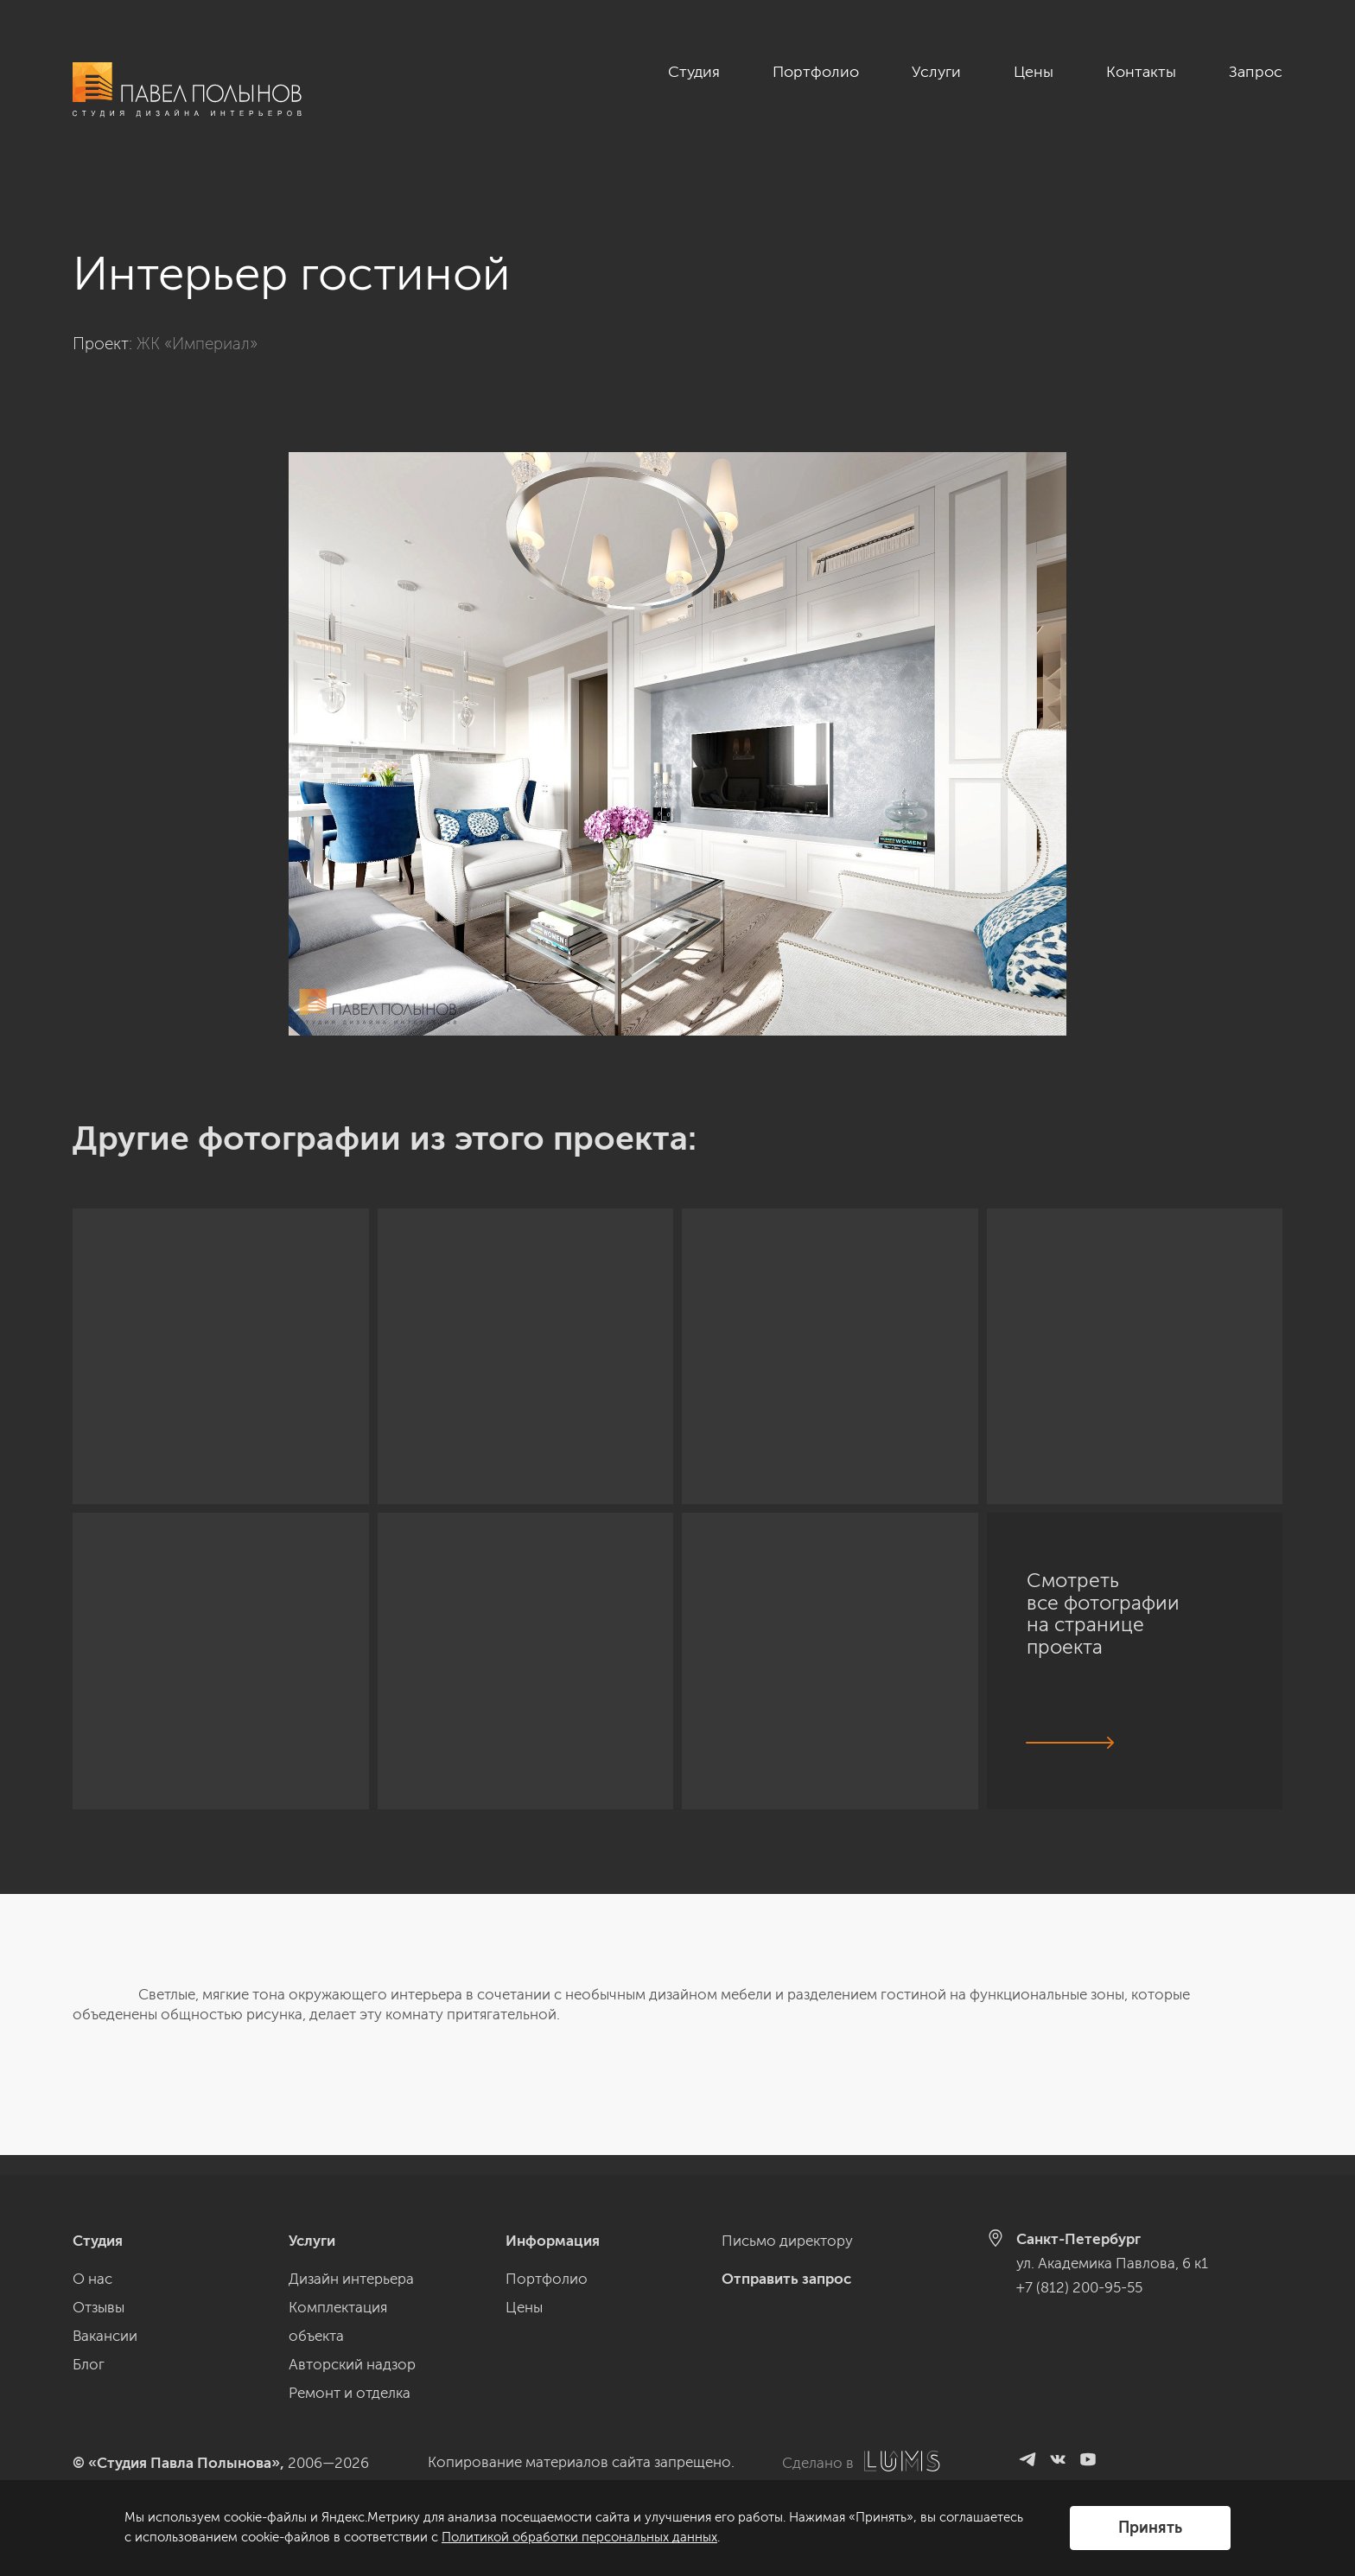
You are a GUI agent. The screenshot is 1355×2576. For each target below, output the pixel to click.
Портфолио (816, 71)
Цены (1033, 71)
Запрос (1255, 71)
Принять (1150, 2527)
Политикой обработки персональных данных (579, 2537)
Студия (694, 71)
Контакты (1141, 71)
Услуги (936, 71)
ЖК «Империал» (197, 324)
